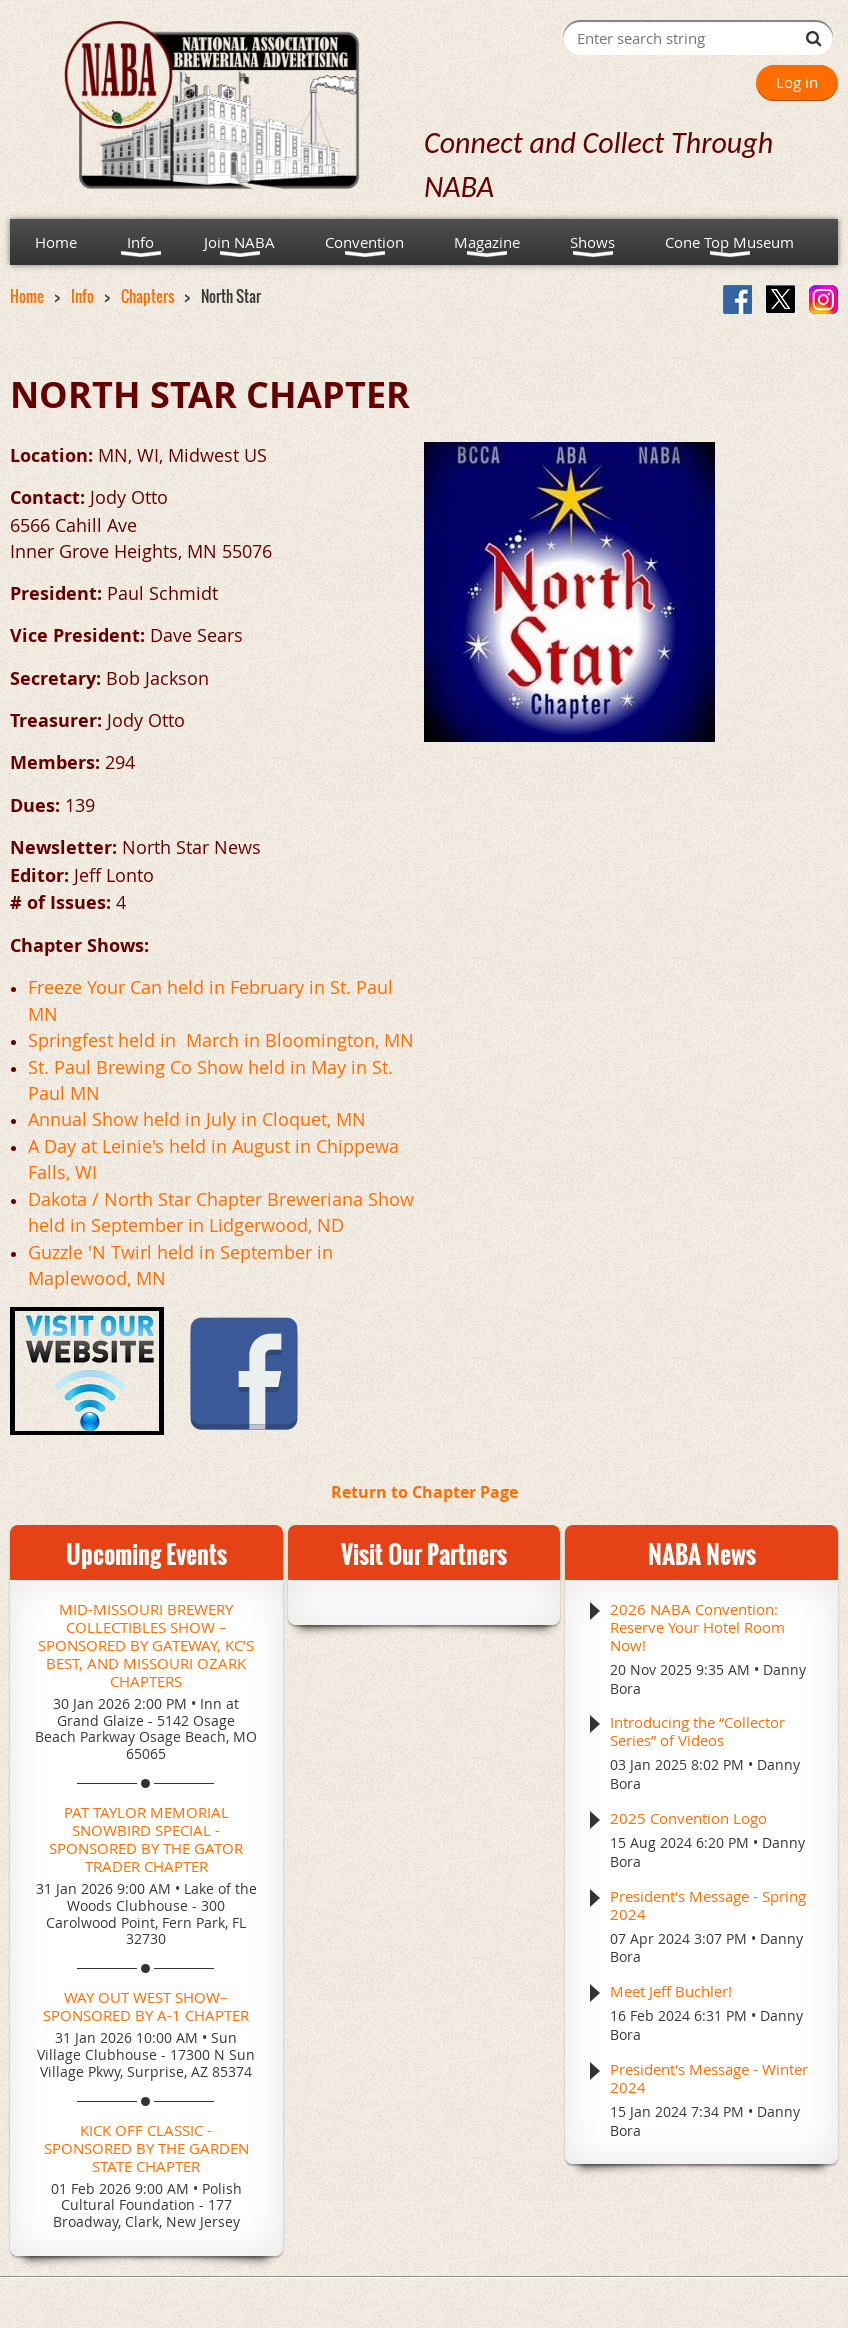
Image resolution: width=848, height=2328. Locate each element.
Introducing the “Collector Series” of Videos (697, 1731)
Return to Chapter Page (424, 1492)
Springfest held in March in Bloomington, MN (221, 1040)
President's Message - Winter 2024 (709, 2078)
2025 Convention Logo (688, 1818)
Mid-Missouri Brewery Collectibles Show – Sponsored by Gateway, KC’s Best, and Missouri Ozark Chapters (146, 1645)
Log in (797, 82)
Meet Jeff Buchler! (671, 1991)
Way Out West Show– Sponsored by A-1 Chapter (146, 2006)
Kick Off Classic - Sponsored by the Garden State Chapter (146, 2148)
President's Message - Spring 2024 (708, 1905)
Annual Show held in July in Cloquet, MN (197, 1119)
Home (27, 296)
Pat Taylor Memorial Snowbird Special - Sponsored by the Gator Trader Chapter (146, 1839)
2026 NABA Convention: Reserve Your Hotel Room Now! (697, 1627)
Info (82, 296)
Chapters (147, 296)
